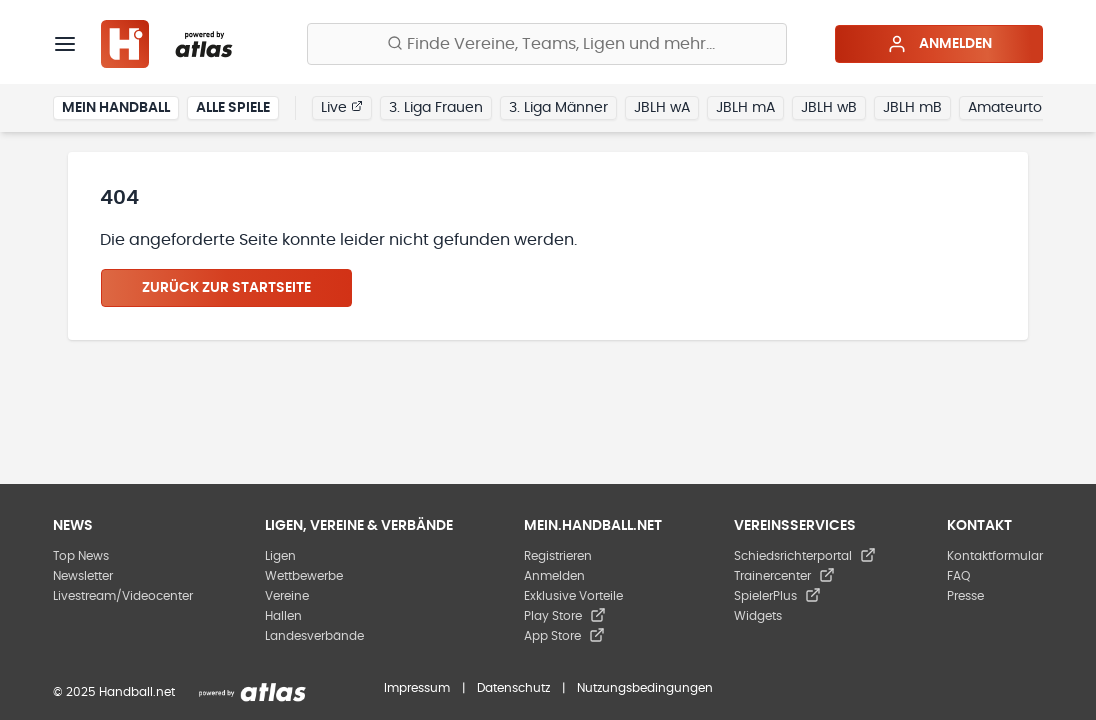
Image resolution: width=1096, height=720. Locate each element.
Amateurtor (1007, 108)
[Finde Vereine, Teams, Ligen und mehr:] (547, 44)
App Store (564, 636)
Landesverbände (314, 636)
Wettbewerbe (304, 576)
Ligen (280, 556)
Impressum (417, 688)
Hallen (283, 616)
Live (342, 107)
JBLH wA (662, 108)
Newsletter (83, 576)
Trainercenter (784, 576)
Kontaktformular (995, 556)
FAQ (958, 576)
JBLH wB (829, 108)
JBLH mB (912, 108)
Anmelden (939, 44)
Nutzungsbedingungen (645, 688)
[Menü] (65, 44)
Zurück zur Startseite (226, 288)
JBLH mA (745, 108)
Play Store (565, 616)
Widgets (758, 616)
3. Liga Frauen (436, 108)
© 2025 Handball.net (114, 692)
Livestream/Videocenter (123, 596)
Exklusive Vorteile (573, 596)
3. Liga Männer (558, 108)
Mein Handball (116, 108)
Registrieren (558, 556)
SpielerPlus (777, 596)
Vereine (287, 596)
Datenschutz (513, 688)
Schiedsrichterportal (805, 556)
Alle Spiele (233, 108)
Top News (81, 556)
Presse (965, 596)
